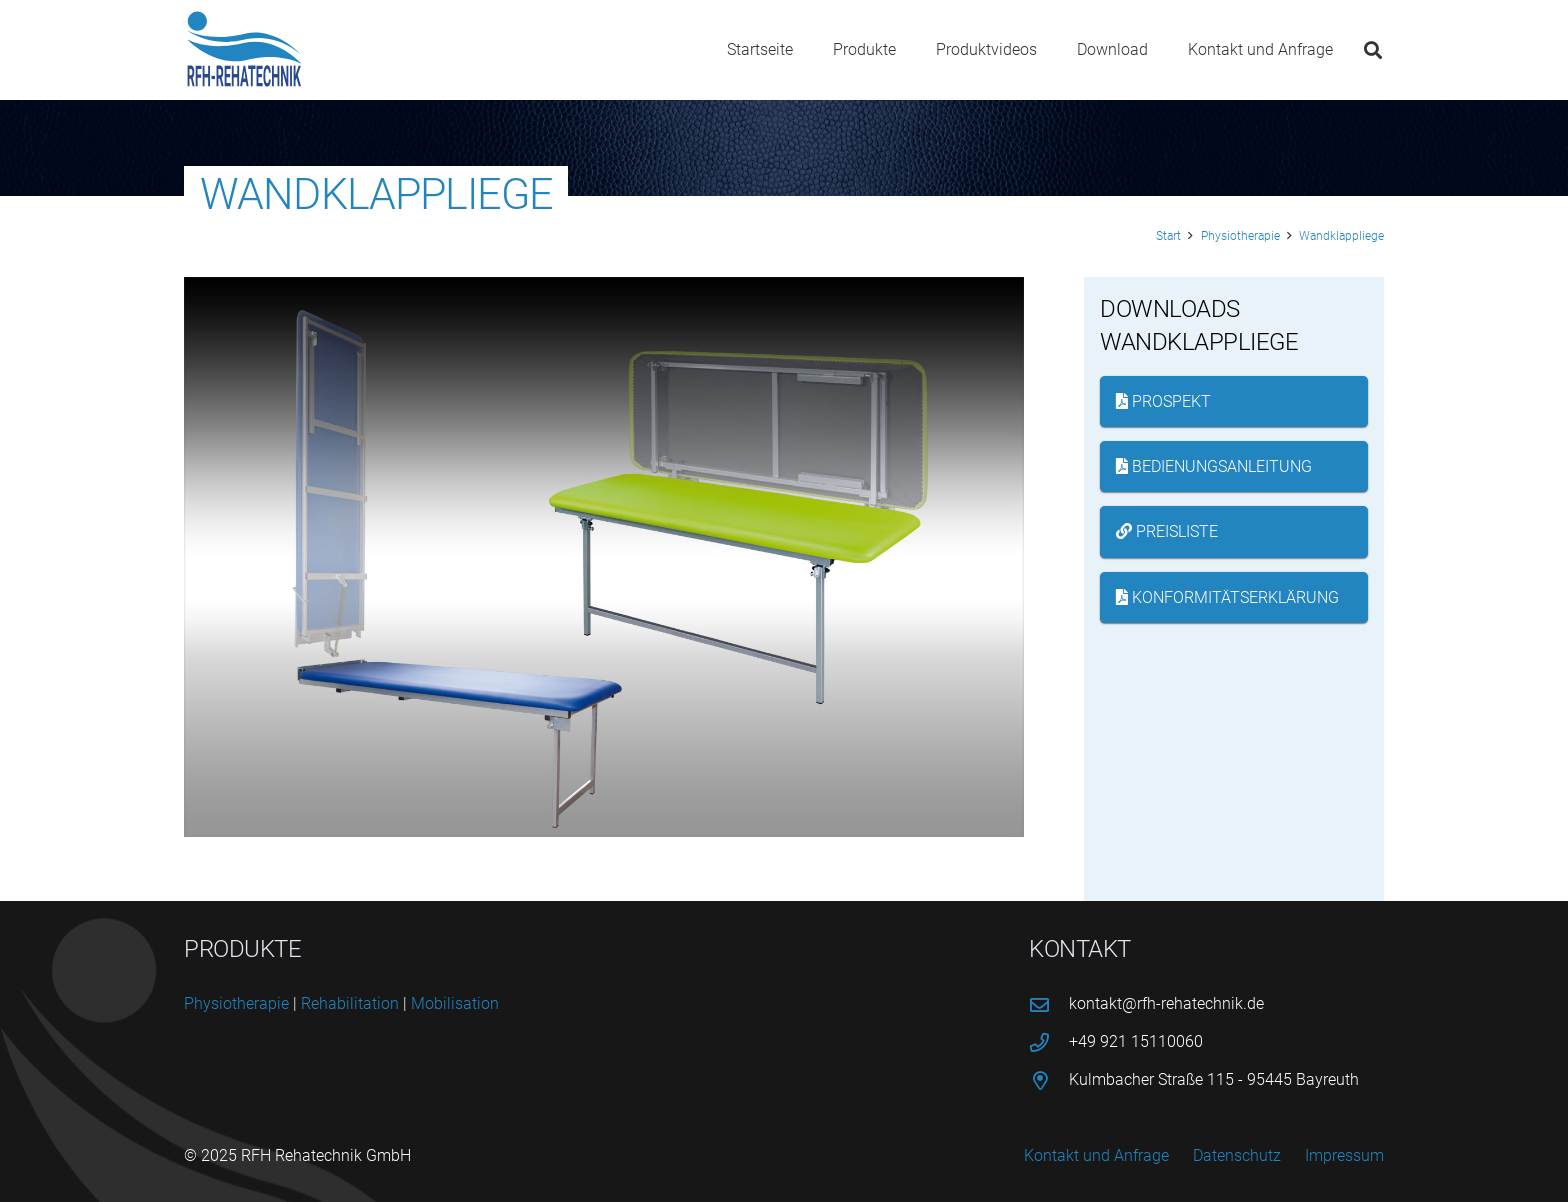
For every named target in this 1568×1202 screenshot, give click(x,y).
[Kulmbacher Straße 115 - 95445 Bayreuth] (1049, 1080)
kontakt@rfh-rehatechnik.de (1166, 1003)
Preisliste (1167, 531)
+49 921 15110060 (1136, 1041)
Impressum (1344, 1155)
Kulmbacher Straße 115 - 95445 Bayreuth (1214, 1079)
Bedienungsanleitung (1214, 466)
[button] (1373, 50)
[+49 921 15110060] (1049, 1042)
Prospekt (1163, 401)
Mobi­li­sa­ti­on (455, 1003)
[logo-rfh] (244, 50)
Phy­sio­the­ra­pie (236, 1003)
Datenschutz (1237, 1155)
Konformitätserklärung (1227, 597)
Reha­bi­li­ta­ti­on (350, 1003)
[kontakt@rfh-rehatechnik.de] (1049, 1004)
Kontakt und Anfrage (1096, 1155)
